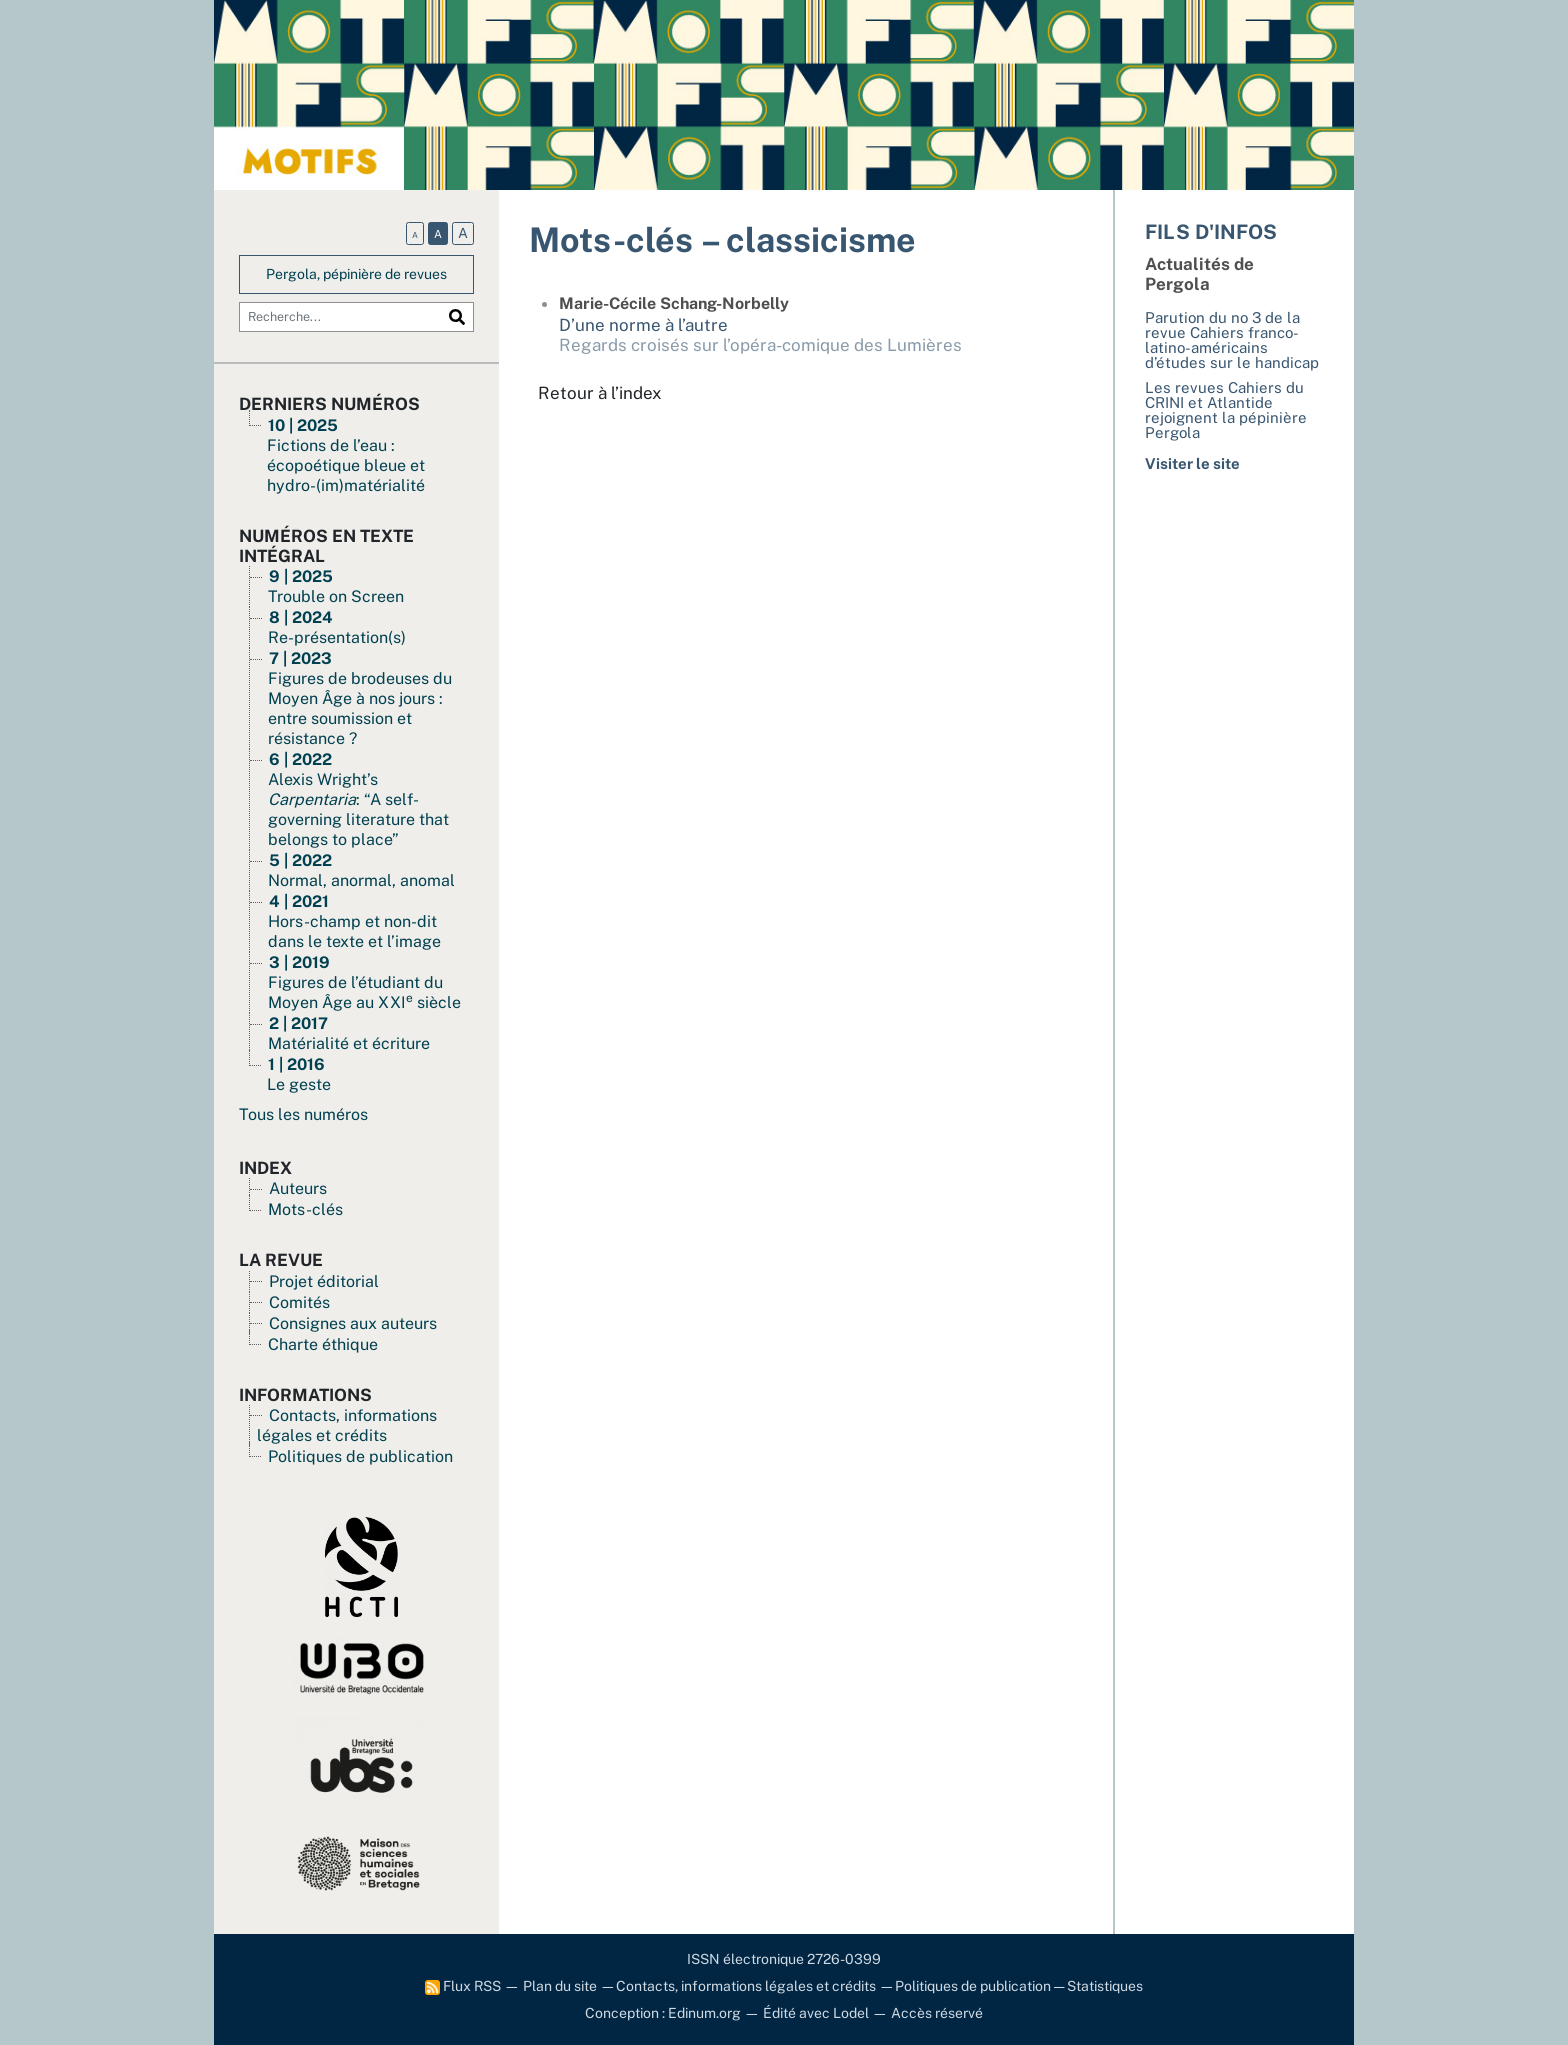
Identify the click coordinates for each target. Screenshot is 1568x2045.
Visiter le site (1192, 463)
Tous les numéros (303, 1114)
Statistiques (1105, 1986)
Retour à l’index (600, 393)
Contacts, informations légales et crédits (347, 1425)
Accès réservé (937, 2013)
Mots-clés (305, 1209)
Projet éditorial (324, 1281)
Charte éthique (323, 1344)
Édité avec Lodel (816, 2013)
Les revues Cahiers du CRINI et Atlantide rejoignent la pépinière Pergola (1226, 410)
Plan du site (560, 1986)
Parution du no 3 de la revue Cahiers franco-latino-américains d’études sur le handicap (1232, 340)
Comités (299, 1302)
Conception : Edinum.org (663, 2013)
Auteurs (298, 1188)
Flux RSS (463, 1986)
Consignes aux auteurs (353, 1323)
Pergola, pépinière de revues (356, 274)
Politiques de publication (360, 1456)
